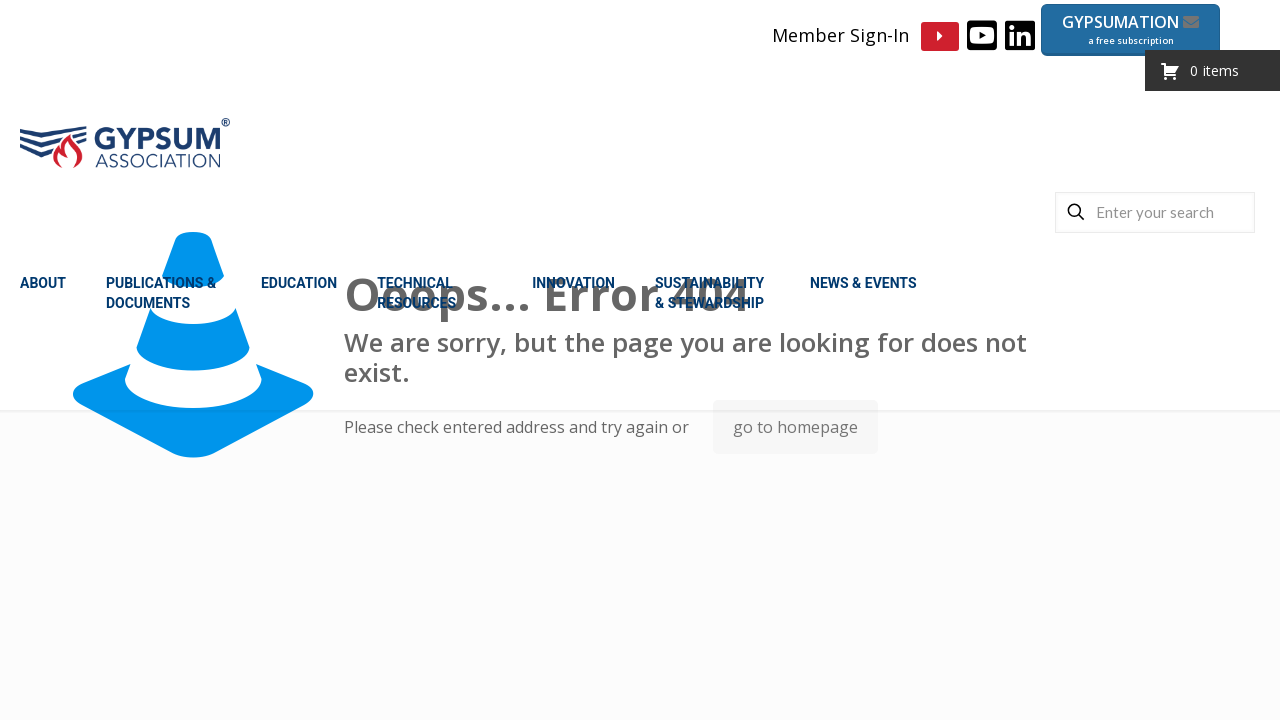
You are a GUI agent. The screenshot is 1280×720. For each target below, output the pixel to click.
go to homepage (795, 427)
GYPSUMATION (1130, 29)
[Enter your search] (1155, 212)
